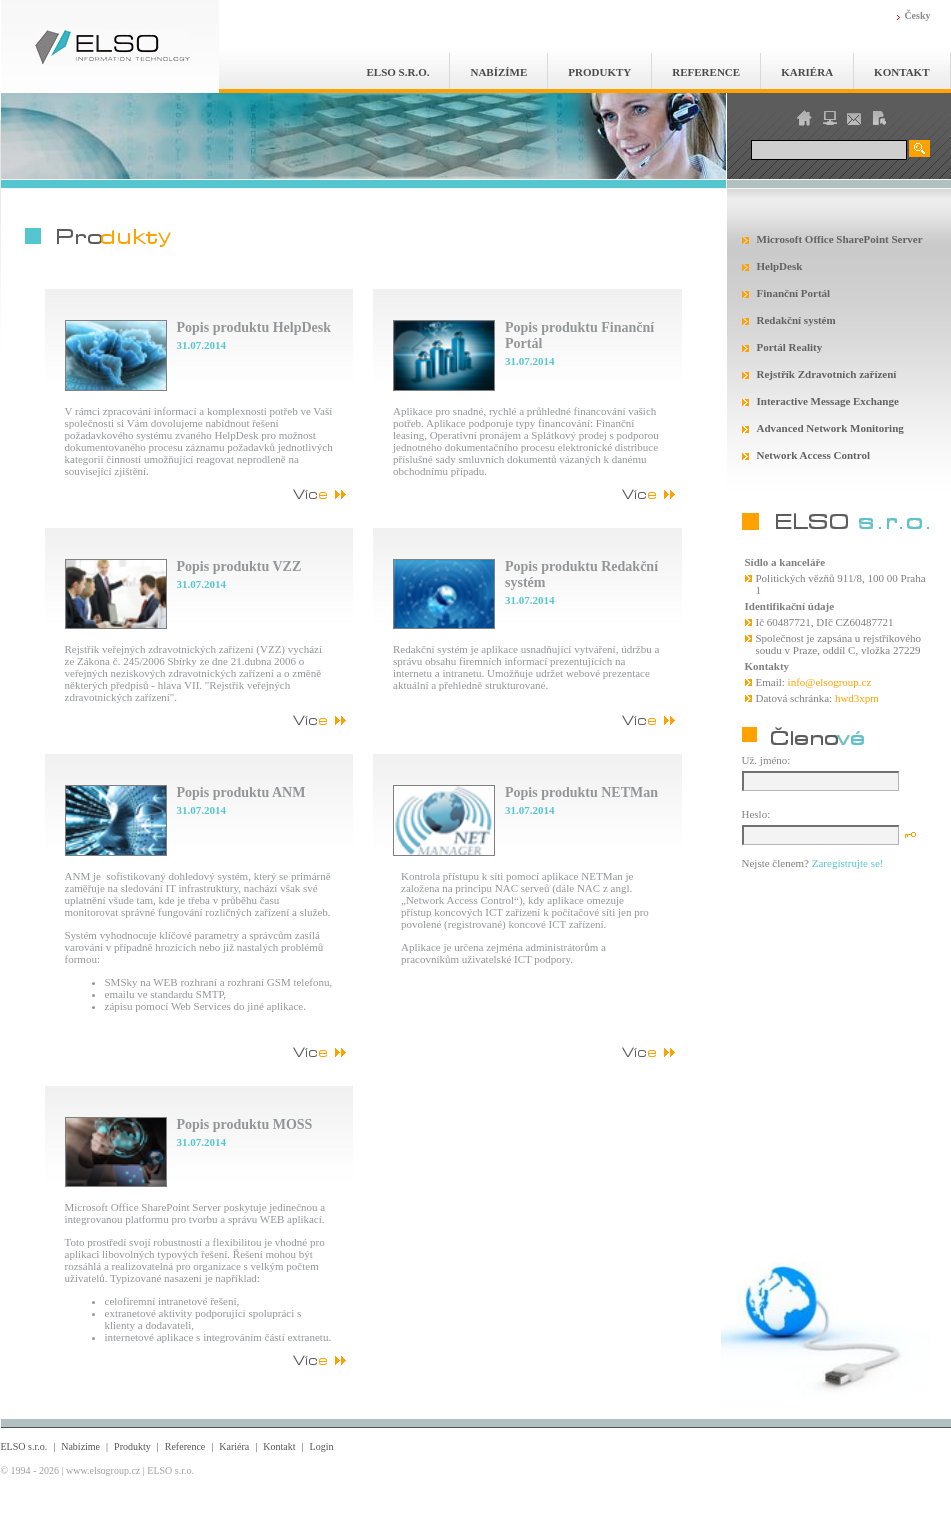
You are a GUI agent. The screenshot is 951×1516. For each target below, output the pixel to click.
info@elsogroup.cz (830, 682)
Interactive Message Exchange (828, 401)
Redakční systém (796, 320)
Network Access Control (813, 455)
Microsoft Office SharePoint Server (840, 239)
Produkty (599, 72)
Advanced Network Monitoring (830, 428)
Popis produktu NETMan (581, 792)
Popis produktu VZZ (239, 566)
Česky (917, 15)
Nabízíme (498, 72)
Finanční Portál (794, 293)
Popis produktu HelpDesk (254, 327)
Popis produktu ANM (241, 792)
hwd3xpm (857, 698)
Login (322, 1446)
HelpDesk (780, 266)
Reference (706, 72)
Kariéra (807, 72)
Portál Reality (790, 347)
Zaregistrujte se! (848, 863)
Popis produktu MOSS (245, 1124)
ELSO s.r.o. (398, 72)
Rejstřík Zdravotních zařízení (827, 374)
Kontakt (901, 72)
